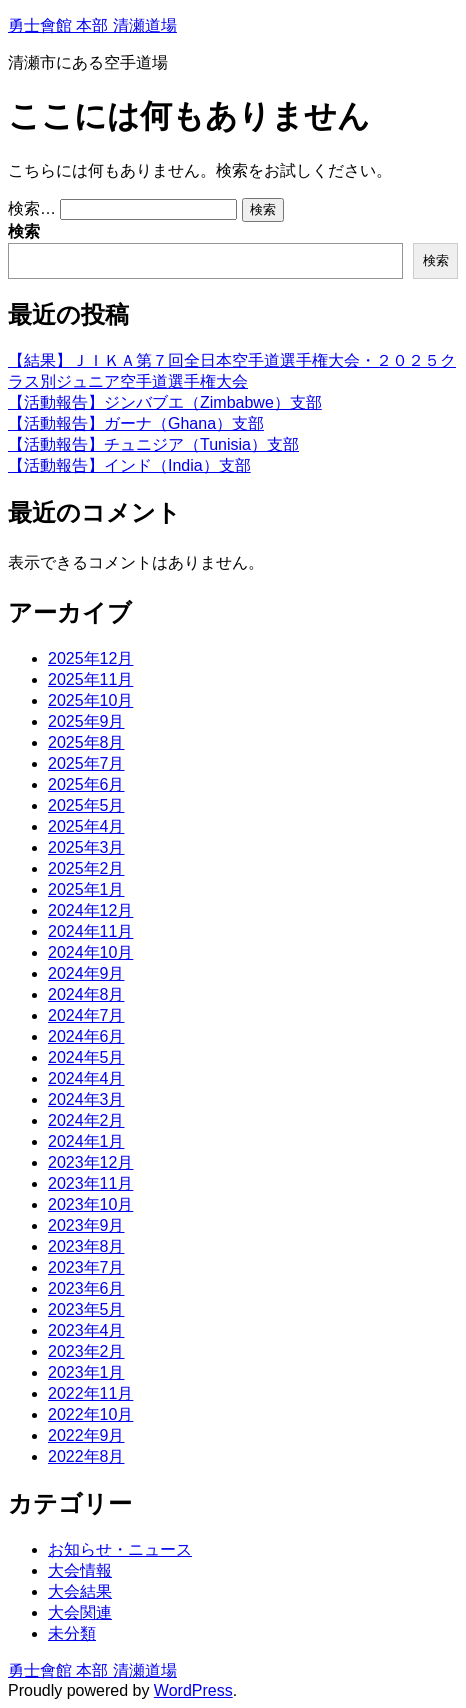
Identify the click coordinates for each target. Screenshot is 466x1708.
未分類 (72, 1633)
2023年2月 (86, 1351)
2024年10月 (90, 952)
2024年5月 (86, 1057)
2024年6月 (86, 1036)
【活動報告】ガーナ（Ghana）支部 (136, 423)
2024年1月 (86, 1141)
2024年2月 (86, 1120)
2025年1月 (86, 889)
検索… (32, 208)
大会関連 (80, 1612)
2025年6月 (86, 784)
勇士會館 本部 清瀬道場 (92, 25)
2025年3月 (86, 847)
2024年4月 (86, 1078)
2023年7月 (86, 1267)
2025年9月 (86, 721)
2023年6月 (86, 1288)
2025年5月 (86, 805)
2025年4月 (86, 826)
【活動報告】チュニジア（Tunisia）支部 (153, 444)
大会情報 (80, 1570)
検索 (24, 231)
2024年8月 (86, 994)
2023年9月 (86, 1225)
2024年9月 (86, 973)
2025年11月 (90, 679)
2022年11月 (90, 1393)
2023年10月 (90, 1204)
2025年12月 (90, 658)
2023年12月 (90, 1162)
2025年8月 (86, 742)
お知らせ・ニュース (120, 1549)
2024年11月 (90, 931)
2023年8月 (86, 1246)
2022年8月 (86, 1456)
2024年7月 (86, 1015)
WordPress (193, 1690)
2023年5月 (86, 1309)
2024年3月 (86, 1099)
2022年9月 (86, 1435)
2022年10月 (90, 1414)
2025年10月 (90, 700)
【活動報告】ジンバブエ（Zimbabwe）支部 (165, 402)
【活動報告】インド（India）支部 (129, 465)
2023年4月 (86, 1330)
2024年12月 (90, 910)
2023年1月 (86, 1372)
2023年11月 (90, 1183)
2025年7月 (86, 763)
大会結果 (80, 1591)
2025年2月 (86, 868)
